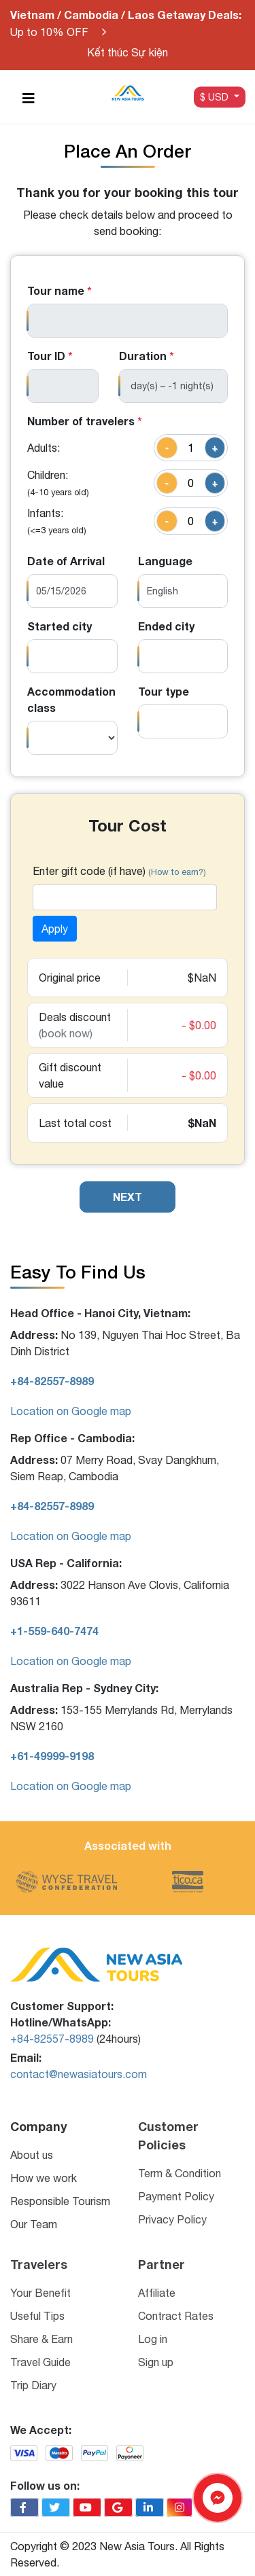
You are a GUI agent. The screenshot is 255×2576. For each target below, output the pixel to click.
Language (165, 560)
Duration (146, 355)
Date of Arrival (66, 560)
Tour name (59, 290)
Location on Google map (70, 1411)
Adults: (43, 448)
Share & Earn (41, 2339)
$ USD (215, 96)
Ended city (166, 626)
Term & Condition (179, 2173)
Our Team (33, 2224)
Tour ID (50, 355)
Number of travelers (84, 420)
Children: (58, 483)
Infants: (56, 521)
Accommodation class (71, 699)
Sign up (155, 2362)
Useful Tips (37, 2316)
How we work (43, 2178)
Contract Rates (176, 2316)
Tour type (163, 691)
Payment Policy (176, 2196)
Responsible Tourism (60, 2201)
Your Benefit (40, 2293)
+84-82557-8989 (52, 2039)
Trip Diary (33, 2385)
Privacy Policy (172, 2219)
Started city (59, 626)
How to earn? (177, 872)
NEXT (127, 1196)
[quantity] (191, 448)
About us (31, 2155)
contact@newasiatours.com (78, 2074)
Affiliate (156, 2293)
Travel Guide (40, 2362)
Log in (152, 2339)
